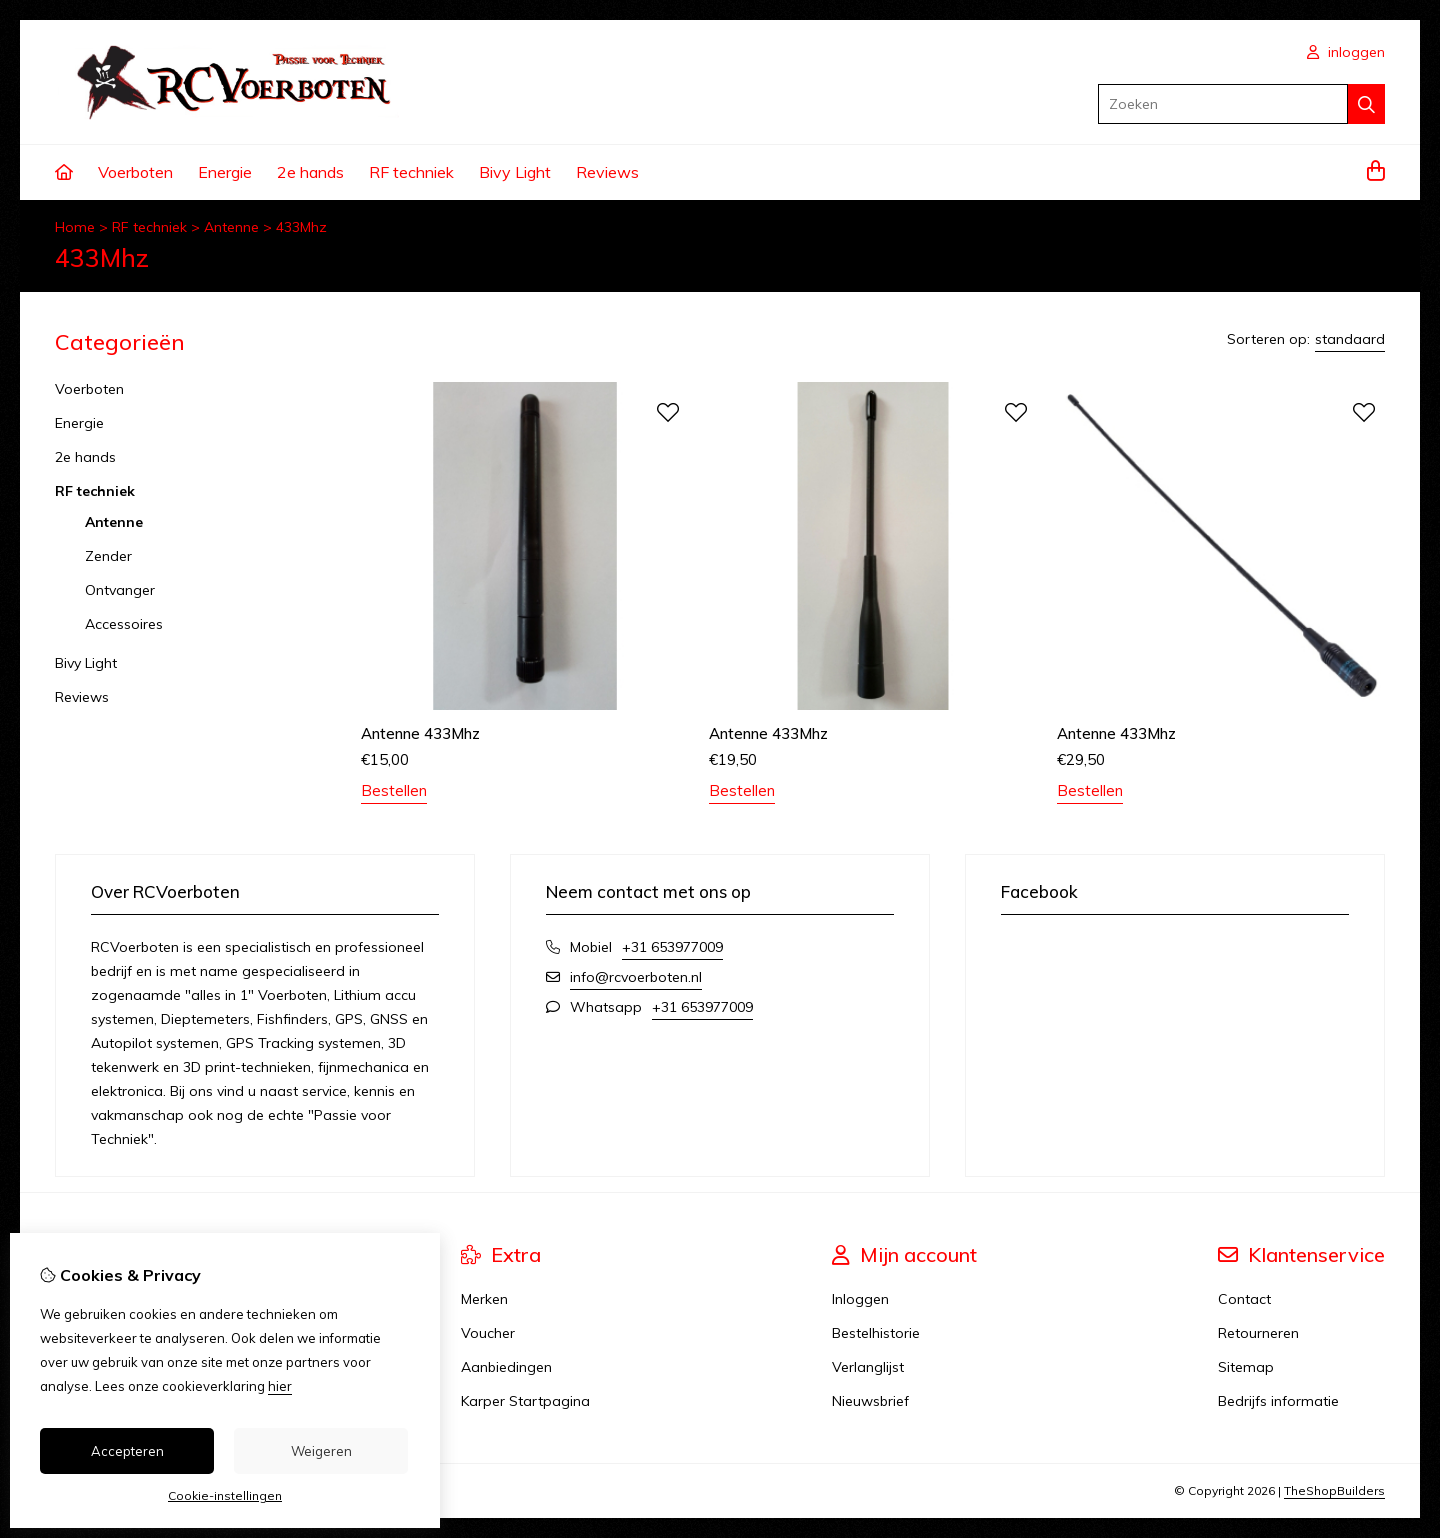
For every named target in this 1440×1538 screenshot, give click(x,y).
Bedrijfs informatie (1278, 1401)
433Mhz (301, 227)
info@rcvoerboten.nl (636, 977)
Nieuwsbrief (870, 1401)
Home (75, 227)
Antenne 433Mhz (420, 733)
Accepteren (127, 1451)
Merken (484, 1299)
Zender (108, 556)
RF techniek (411, 172)
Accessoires (124, 624)
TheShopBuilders (1334, 1490)
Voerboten (135, 172)
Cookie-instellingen (225, 1495)
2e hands (310, 172)
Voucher (488, 1333)
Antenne (231, 227)
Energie (225, 172)
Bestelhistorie (876, 1333)
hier (280, 1386)
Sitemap (1246, 1367)
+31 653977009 (672, 947)
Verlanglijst (868, 1367)
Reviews (607, 172)
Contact (1244, 1299)
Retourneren (1258, 1333)
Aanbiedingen (506, 1367)
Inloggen (860, 1299)
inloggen (1346, 52)
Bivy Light (515, 172)
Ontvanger (120, 590)
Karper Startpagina (525, 1401)
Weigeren (321, 1451)
